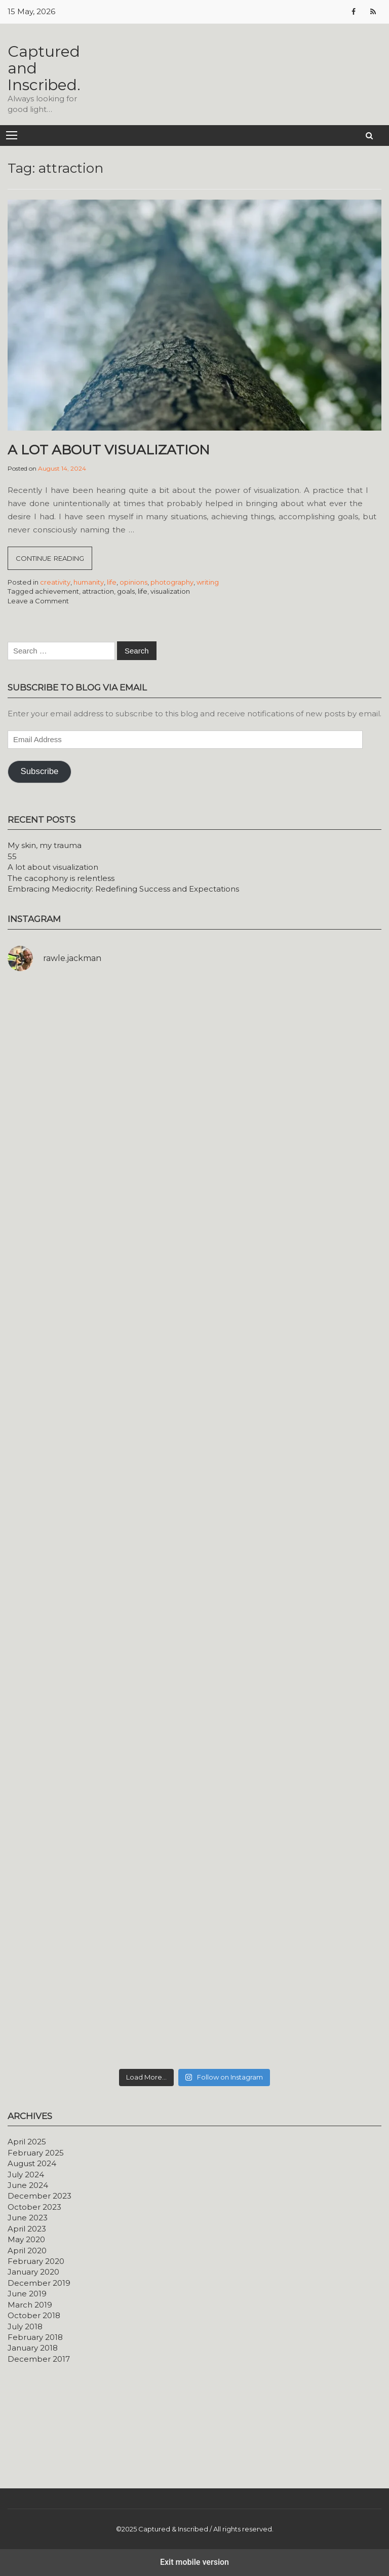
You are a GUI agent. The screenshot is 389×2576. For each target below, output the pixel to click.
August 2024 (32, 2163)
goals (126, 591)
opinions (133, 582)
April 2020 (27, 2250)
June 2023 (28, 2217)
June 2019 (27, 2293)
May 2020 (26, 2239)
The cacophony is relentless (61, 878)
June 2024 (28, 2185)
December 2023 (39, 2196)
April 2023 (27, 2229)
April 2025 (27, 2141)
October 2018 (34, 2315)
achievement (57, 591)
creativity (55, 582)
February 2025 (36, 2153)
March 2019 (30, 2305)
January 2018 (33, 2348)
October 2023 (34, 2207)
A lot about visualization (109, 450)
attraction (98, 591)
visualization (170, 591)
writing (208, 582)
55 (12, 856)
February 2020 (36, 2261)
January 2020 (33, 2272)
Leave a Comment (38, 601)
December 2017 (39, 2359)
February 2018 (35, 2337)
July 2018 (25, 2326)
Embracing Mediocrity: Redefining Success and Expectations (123, 889)
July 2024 (26, 2174)
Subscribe (39, 771)
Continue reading (54, 560)
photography (171, 582)
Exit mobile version (194, 2562)
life (111, 582)
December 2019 (39, 2283)
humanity (88, 582)
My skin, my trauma (45, 845)
